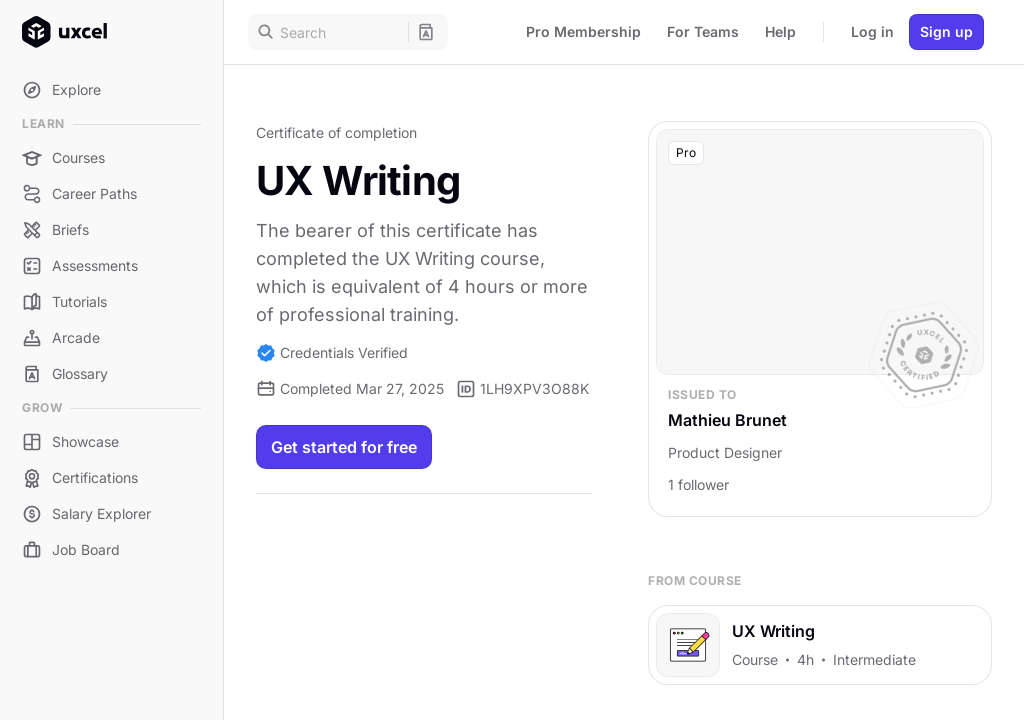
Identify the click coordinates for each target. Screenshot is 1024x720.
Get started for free (344, 447)
